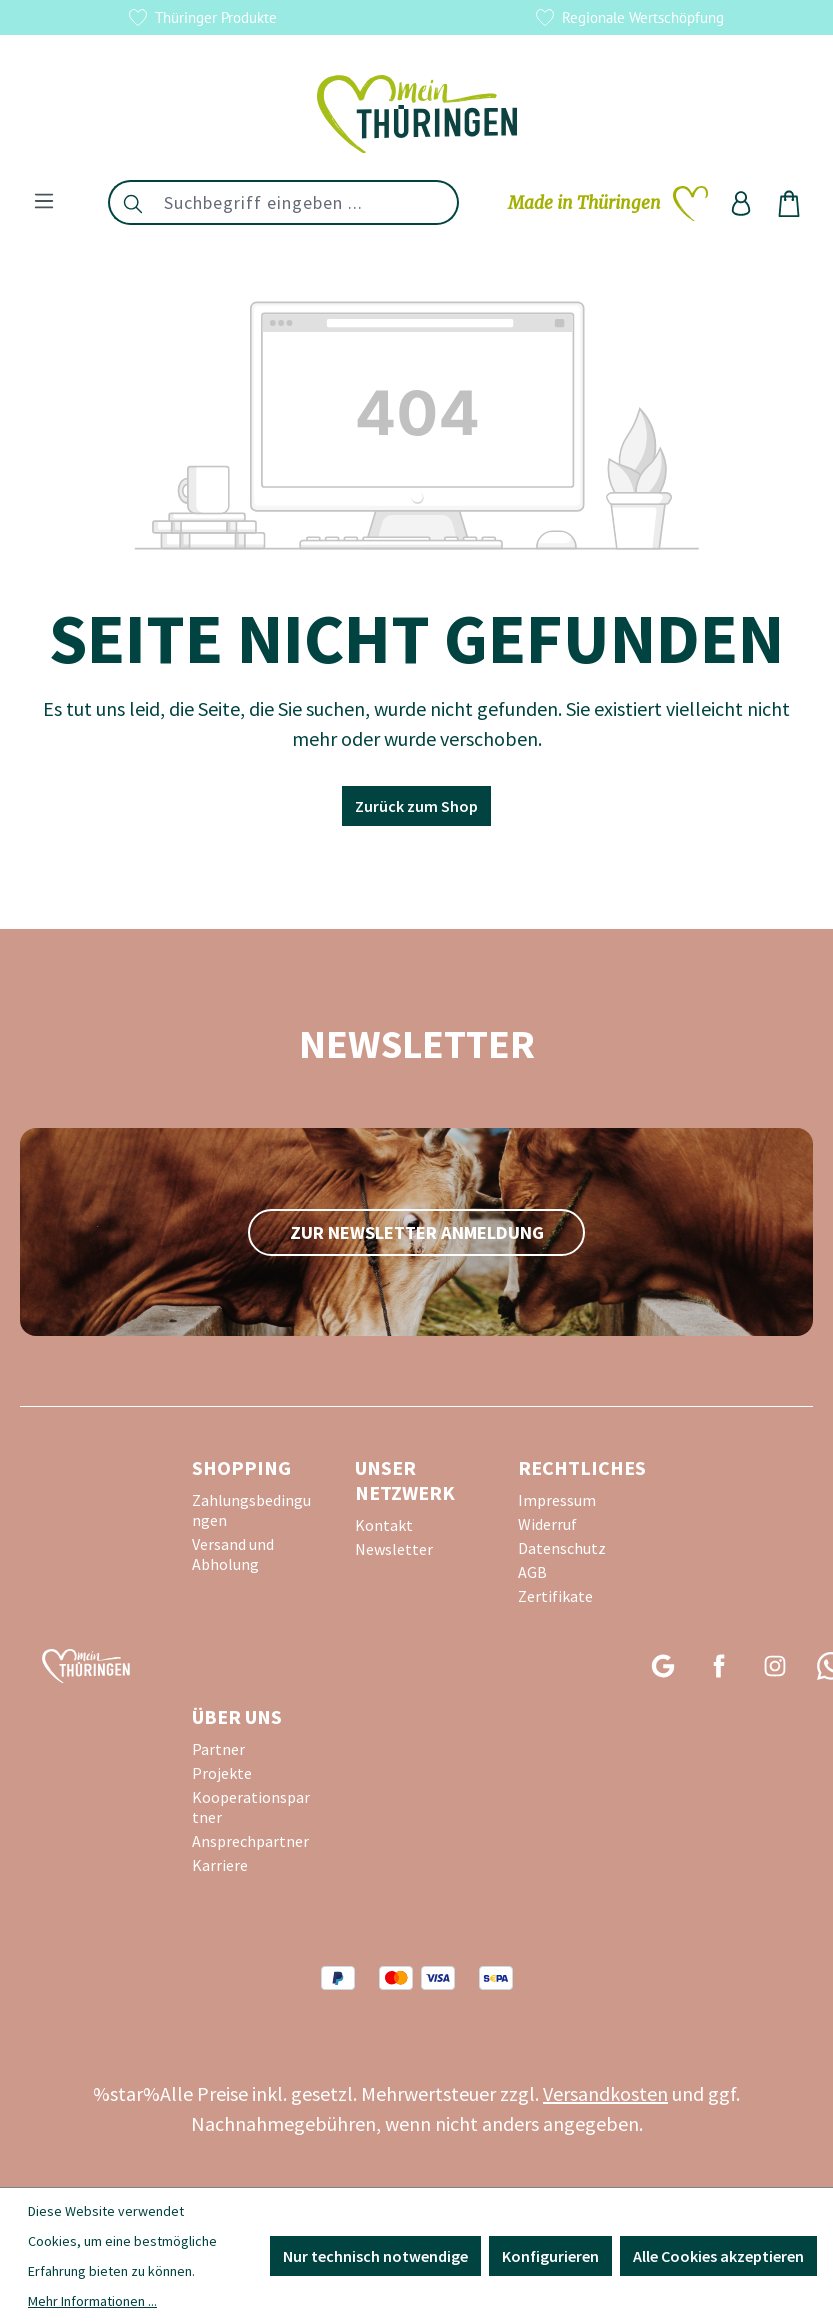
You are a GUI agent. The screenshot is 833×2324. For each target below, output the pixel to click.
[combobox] (307, 202)
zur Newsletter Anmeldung (417, 1232)
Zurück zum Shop (416, 806)
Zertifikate (555, 1596)
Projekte (222, 1773)
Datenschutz (562, 1548)
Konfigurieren (550, 2256)
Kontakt (384, 1525)
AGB (532, 1572)
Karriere (220, 1865)
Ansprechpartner (250, 1841)
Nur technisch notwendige (375, 2256)
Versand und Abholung (233, 1554)
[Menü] (44, 200)
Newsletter (394, 1549)
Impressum (557, 1500)
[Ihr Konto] (741, 203)
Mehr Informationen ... (92, 2301)
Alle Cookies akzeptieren (718, 2256)
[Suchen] (132, 202)
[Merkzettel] (608, 203)
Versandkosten (605, 2093)
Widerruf (547, 1524)
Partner (218, 1749)
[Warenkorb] (789, 203)
